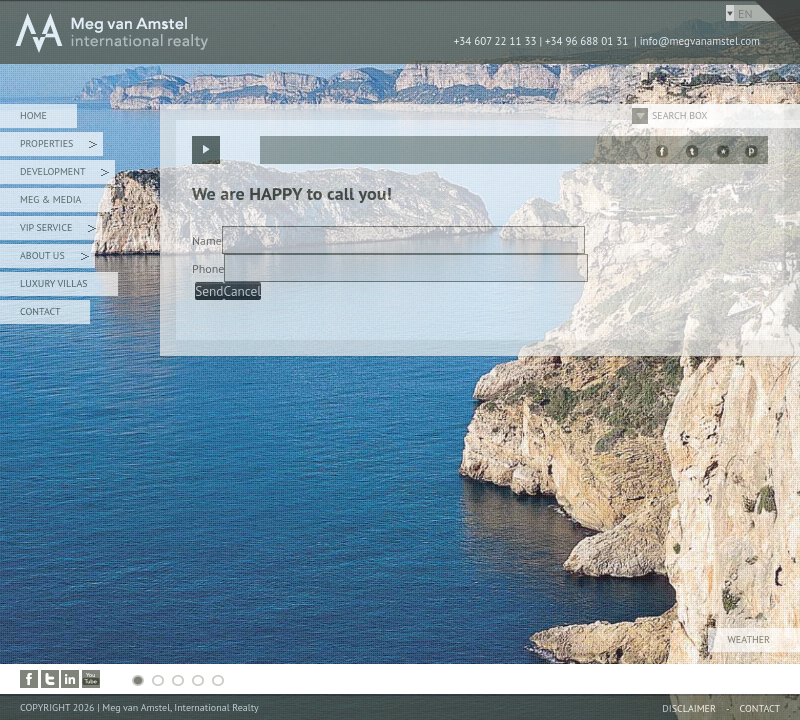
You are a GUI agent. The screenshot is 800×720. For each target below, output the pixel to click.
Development (64, 174)
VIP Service (58, 230)
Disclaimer (689, 708)
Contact (40, 311)
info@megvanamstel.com (700, 41)
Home (33, 115)
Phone (208, 268)
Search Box (680, 115)
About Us (54, 258)
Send (209, 291)
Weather (749, 639)
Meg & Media (50, 199)
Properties (58, 146)
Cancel (243, 291)
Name (207, 240)
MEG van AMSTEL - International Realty (300, 32)
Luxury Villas (54, 283)
